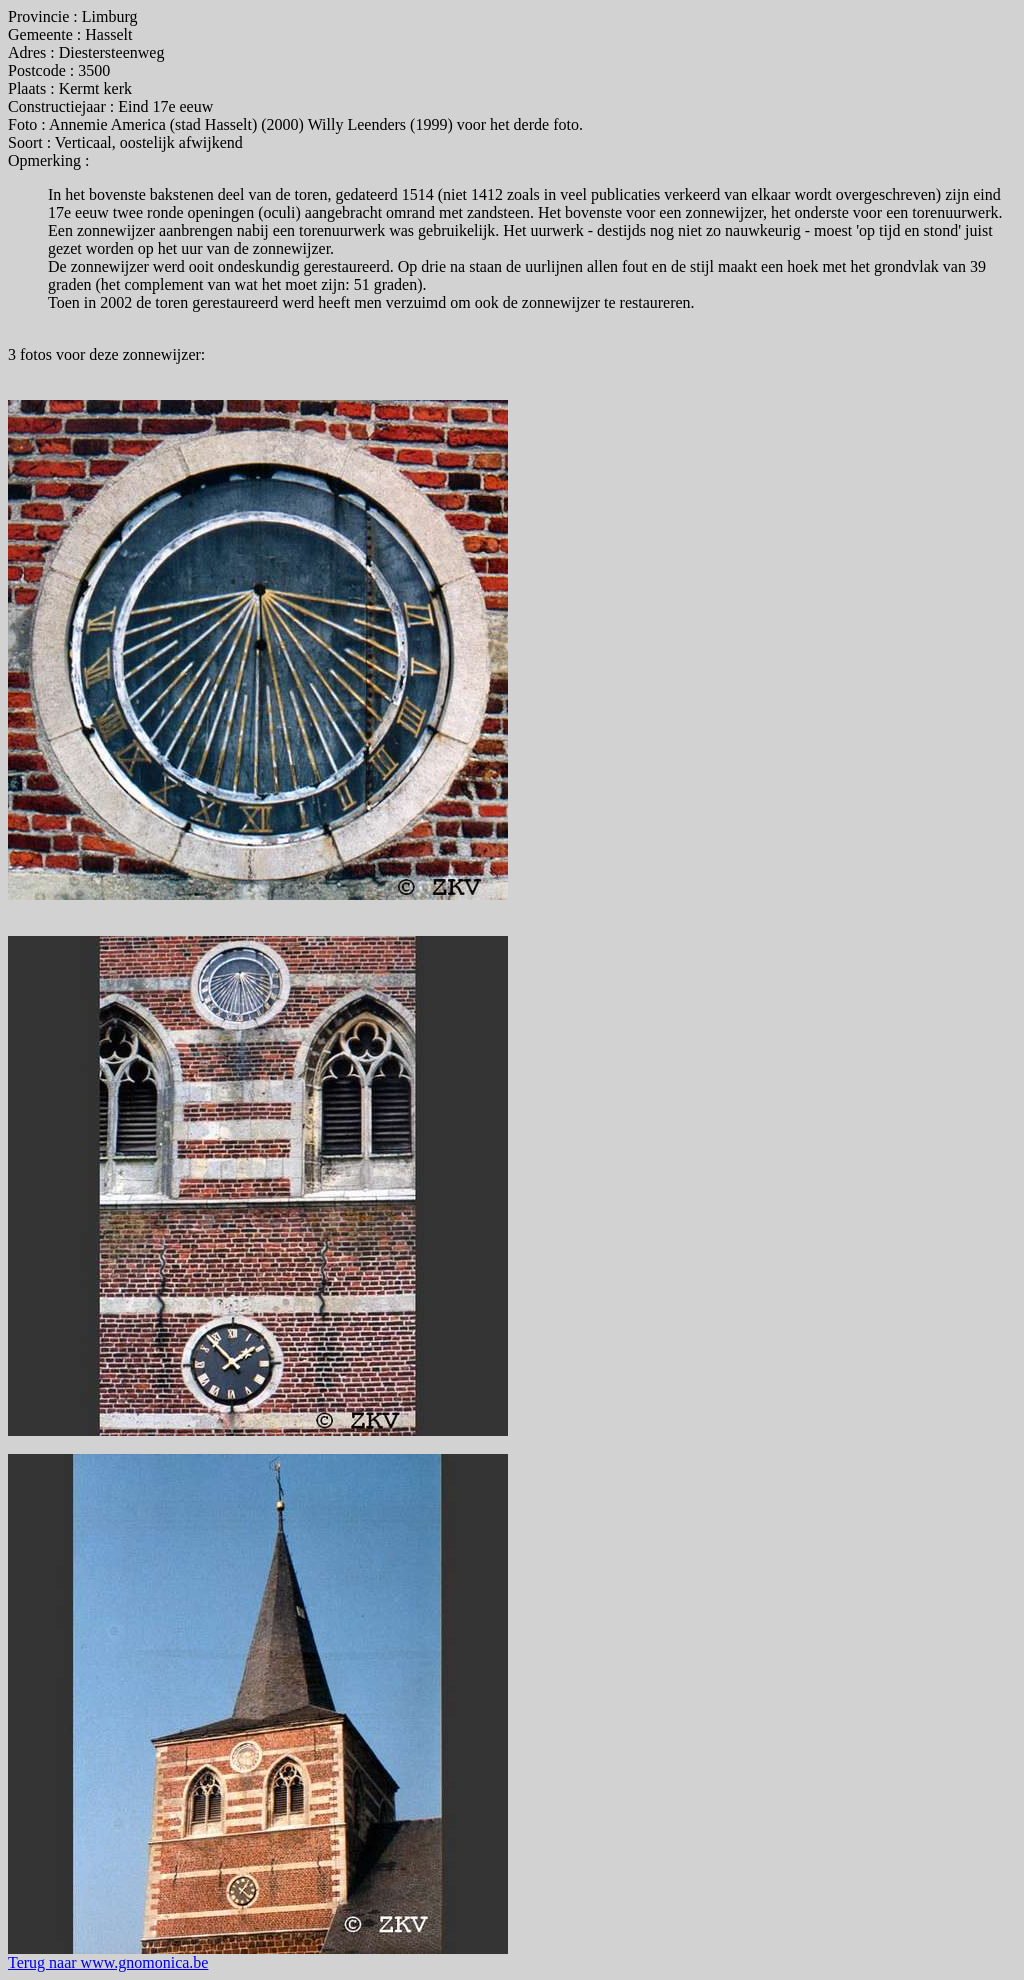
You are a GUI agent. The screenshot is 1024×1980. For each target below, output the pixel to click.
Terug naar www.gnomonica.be (108, 1962)
